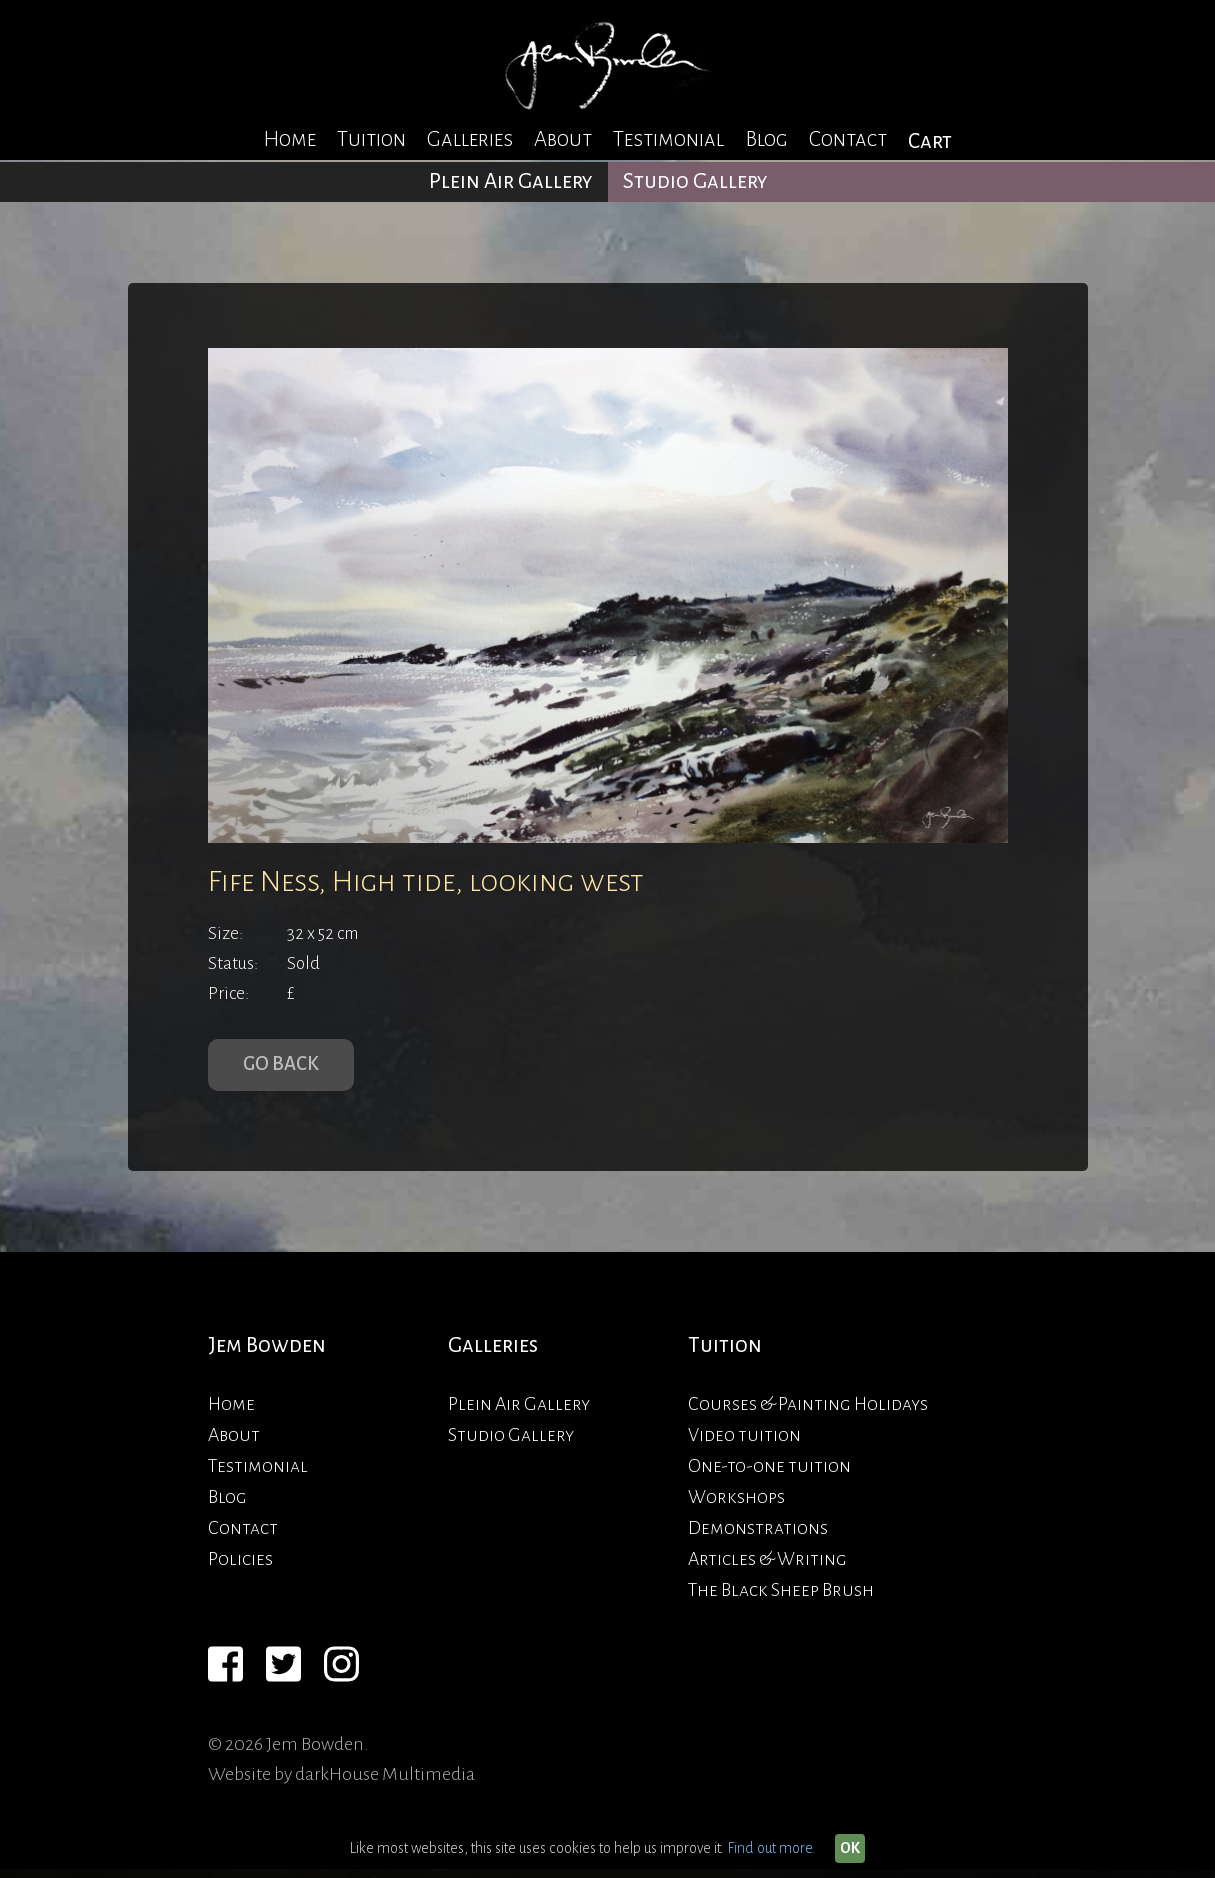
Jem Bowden (267, 1353)
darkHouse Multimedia (385, 1783)
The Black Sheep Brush (781, 1599)
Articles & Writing (767, 1568)
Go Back (285, 1069)
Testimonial (668, 139)
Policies (240, 1568)
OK (850, 1848)
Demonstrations (758, 1537)
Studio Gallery (695, 181)
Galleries (470, 139)
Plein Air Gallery (511, 181)
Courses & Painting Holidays (808, 1413)
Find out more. (771, 1848)
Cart (930, 141)
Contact (848, 139)
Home (289, 139)
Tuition (371, 139)
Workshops (736, 1506)
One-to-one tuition (769, 1475)
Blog (766, 139)
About (563, 139)
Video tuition (744, 1444)
